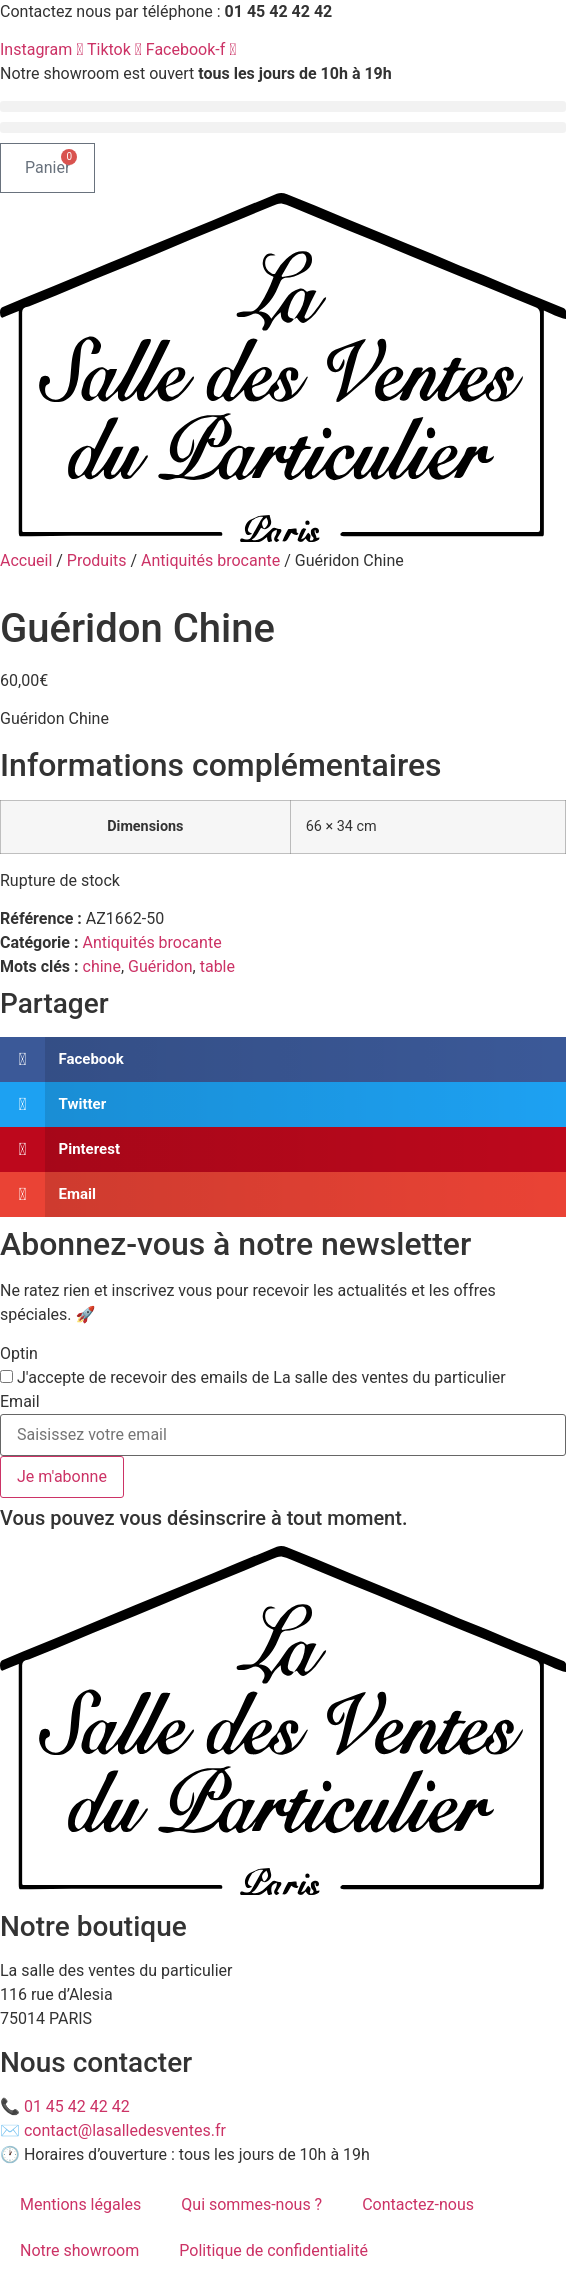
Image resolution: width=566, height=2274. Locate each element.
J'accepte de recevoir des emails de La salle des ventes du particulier (261, 1378)
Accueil (26, 560)
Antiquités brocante (210, 560)
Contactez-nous (418, 2204)
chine (102, 966)
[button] (283, 106)
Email (20, 1402)
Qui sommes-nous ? (251, 2204)
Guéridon (160, 966)
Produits (97, 560)
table (217, 966)
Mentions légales (80, 2204)
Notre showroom (79, 2250)
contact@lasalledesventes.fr (125, 2130)
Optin (19, 1354)
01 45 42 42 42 (77, 2106)
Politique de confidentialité (273, 2250)
